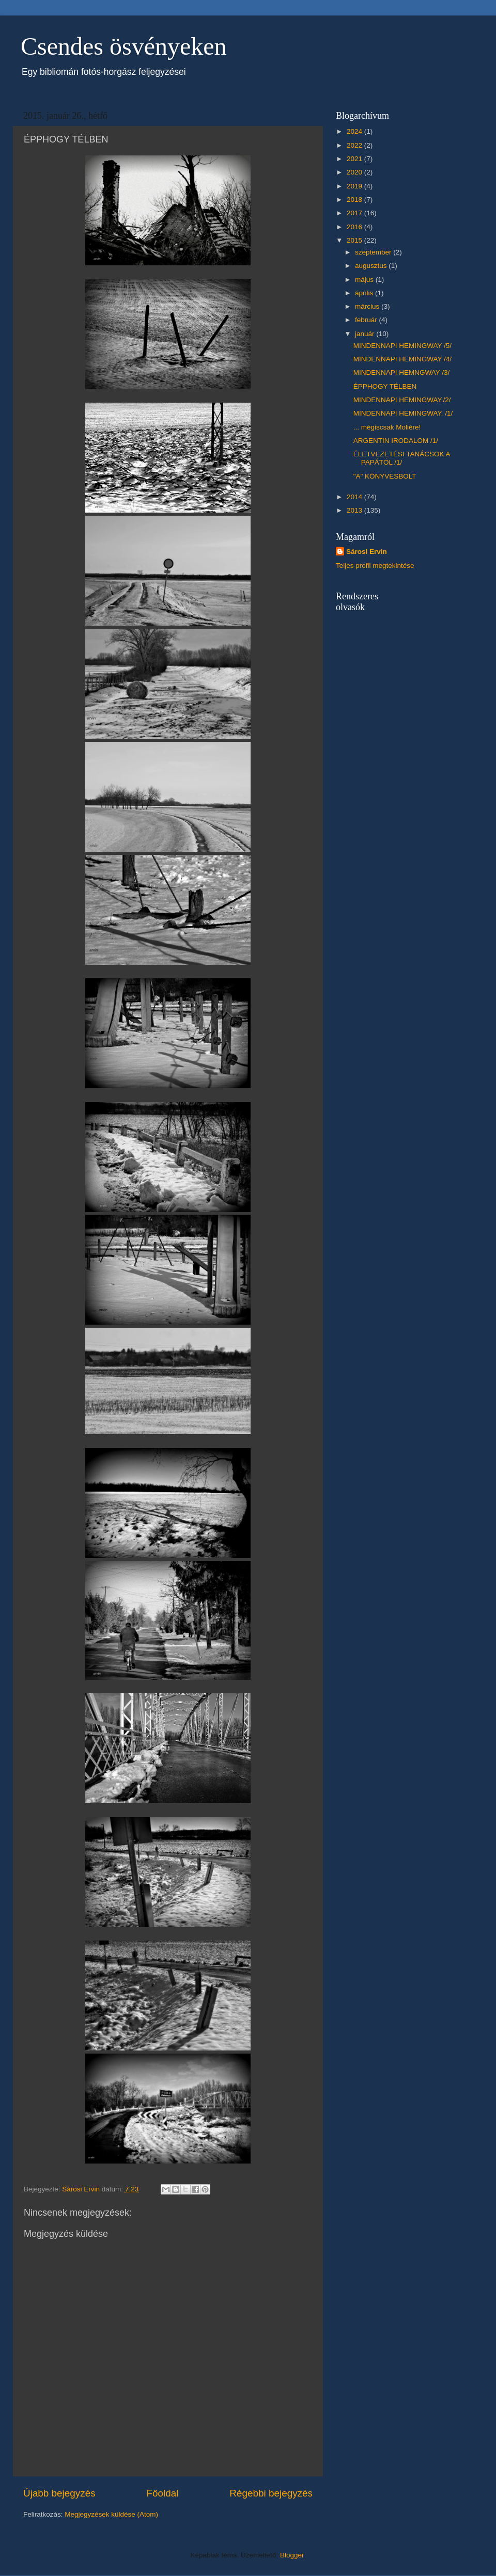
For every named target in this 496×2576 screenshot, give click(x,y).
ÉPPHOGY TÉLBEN (385, 386)
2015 (355, 240)
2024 (355, 131)
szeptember (374, 252)
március (368, 306)
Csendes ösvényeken (124, 46)
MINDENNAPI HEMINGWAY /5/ (402, 345)
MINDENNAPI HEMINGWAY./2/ (402, 400)
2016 (355, 227)
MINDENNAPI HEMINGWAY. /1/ (403, 413)
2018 (355, 199)
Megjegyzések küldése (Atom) (111, 2514)
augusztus (372, 265)
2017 (355, 213)
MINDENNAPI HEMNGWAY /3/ (401, 372)
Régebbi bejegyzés (271, 2493)
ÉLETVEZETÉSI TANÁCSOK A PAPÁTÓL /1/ (401, 458)
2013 (355, 510)
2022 (355, 145)
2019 (355, 186)
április (365, 293)
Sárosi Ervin (366, 551)
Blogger (292, 2555)
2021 (355, 159)
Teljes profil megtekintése (375, 565)
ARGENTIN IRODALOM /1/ (395, 440)
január (365, 334)
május (365, 279)
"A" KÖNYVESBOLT (384, 476)
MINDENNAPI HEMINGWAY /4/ (402, 359)
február (367, 320)
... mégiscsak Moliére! (387, 427)
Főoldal (163, 2493)
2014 (355, 497)
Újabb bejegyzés (59, 2493)
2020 (355, 172)
